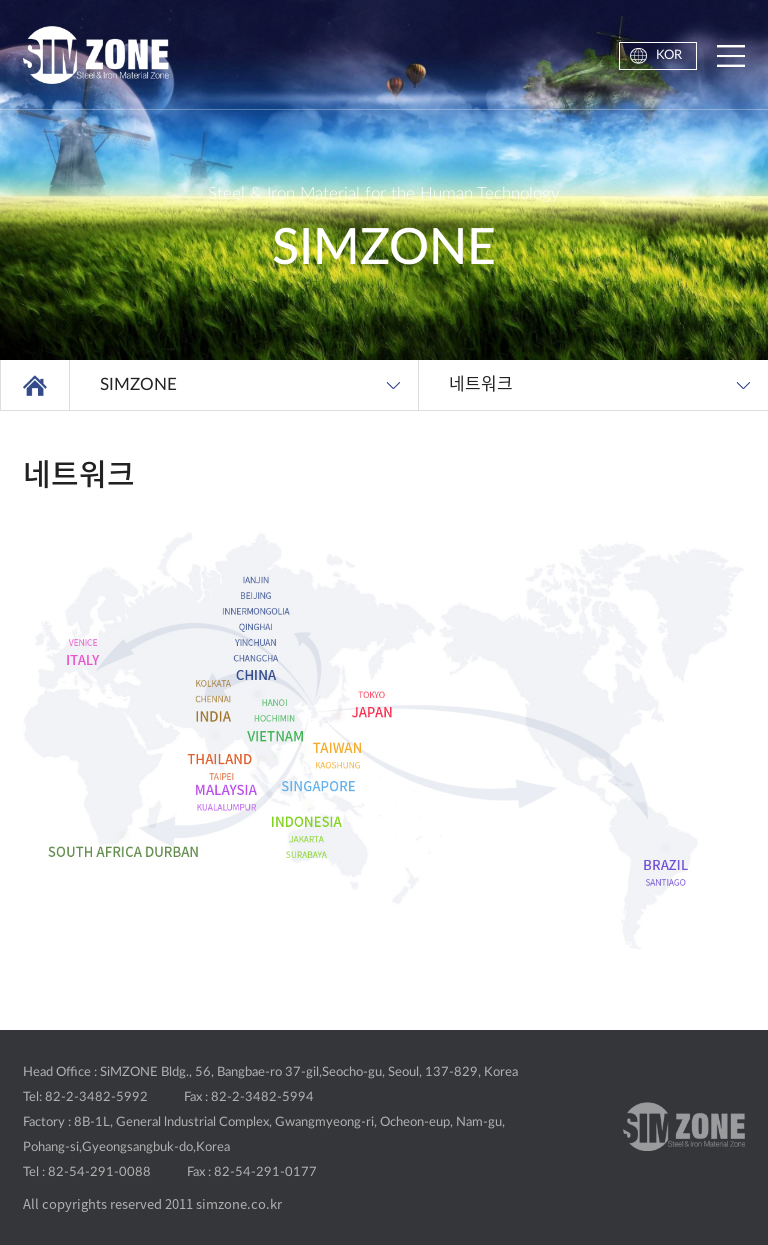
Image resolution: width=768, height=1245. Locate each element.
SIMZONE (138, 384)
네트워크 (481, 384)
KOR (669, 55)
